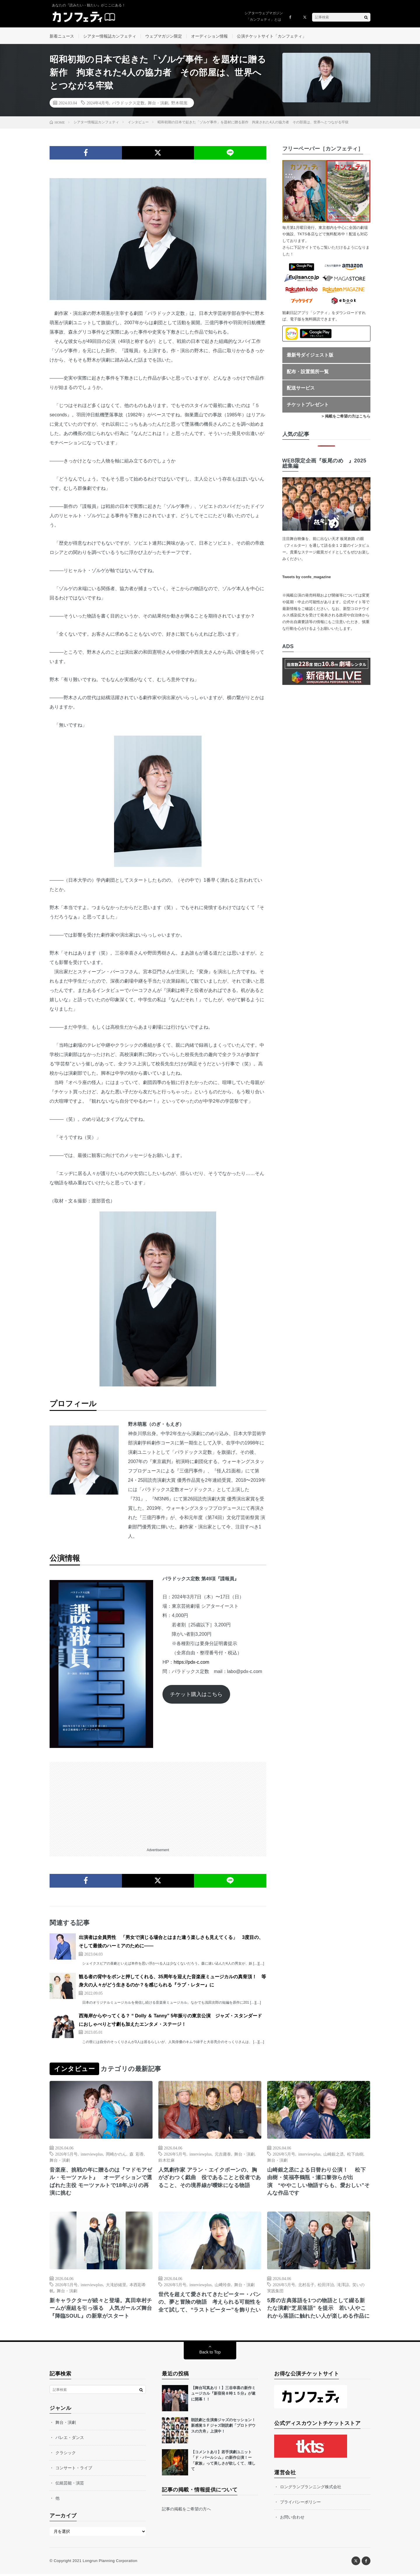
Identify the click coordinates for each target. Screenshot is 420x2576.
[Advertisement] (157, 1804)
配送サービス (301, 389)
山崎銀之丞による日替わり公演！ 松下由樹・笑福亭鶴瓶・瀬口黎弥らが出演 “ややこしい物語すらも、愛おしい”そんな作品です (318, 2183)
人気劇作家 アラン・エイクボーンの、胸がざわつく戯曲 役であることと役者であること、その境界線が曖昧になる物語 (209, 2179)
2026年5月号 (66, 2155)
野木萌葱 (179, 104)
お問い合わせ (292, 2519)
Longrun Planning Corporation (110, 2563)
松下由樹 (355, 2155)
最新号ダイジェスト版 (310, 356)
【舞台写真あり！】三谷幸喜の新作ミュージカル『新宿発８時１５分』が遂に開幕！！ (223, 2395)
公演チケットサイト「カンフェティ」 (271, 36)
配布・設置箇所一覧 (308, 372)
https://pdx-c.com (191, 1663)
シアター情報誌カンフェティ (109, 36)
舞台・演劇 (158, 104)
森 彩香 (137, 2155)
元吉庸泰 (223, 2155)
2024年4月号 (98, 104)
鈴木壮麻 (166, 2161)
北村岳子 (306, 2286)
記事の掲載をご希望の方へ (186, 2511)
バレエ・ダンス (69, 2439)
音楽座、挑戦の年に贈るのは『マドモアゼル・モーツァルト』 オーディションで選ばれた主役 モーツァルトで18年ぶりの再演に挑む (101, 2183)
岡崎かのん (116, 2155)
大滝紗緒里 (116, 2286)
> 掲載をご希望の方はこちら (346, 417)
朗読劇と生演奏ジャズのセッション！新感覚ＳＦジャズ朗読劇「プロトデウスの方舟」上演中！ (223, 2427)
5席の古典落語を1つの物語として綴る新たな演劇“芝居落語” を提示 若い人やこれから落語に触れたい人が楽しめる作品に (318, 2310)
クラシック (65, 2454)
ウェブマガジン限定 (163, 36)
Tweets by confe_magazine (306, 578)
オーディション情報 (209, 36)
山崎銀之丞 (333, 2155)
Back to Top (210, 2354)
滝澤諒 (343, 2286)
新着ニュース (62, 36)
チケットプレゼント (308, 405)
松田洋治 (326, 2286)
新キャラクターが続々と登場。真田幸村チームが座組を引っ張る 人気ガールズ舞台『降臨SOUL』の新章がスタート (101, 2310)
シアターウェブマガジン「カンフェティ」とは (263, 16)
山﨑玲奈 (223, 2286)
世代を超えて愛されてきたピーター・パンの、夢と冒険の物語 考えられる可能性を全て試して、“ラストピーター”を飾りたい (209, 2304)
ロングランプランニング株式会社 (310, 2488)
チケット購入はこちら (196, 1695)
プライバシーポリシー (300, 2504)
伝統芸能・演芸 (69, 2485)
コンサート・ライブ (73, 2470)
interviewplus (92, 2155)
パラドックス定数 (128, 104)
